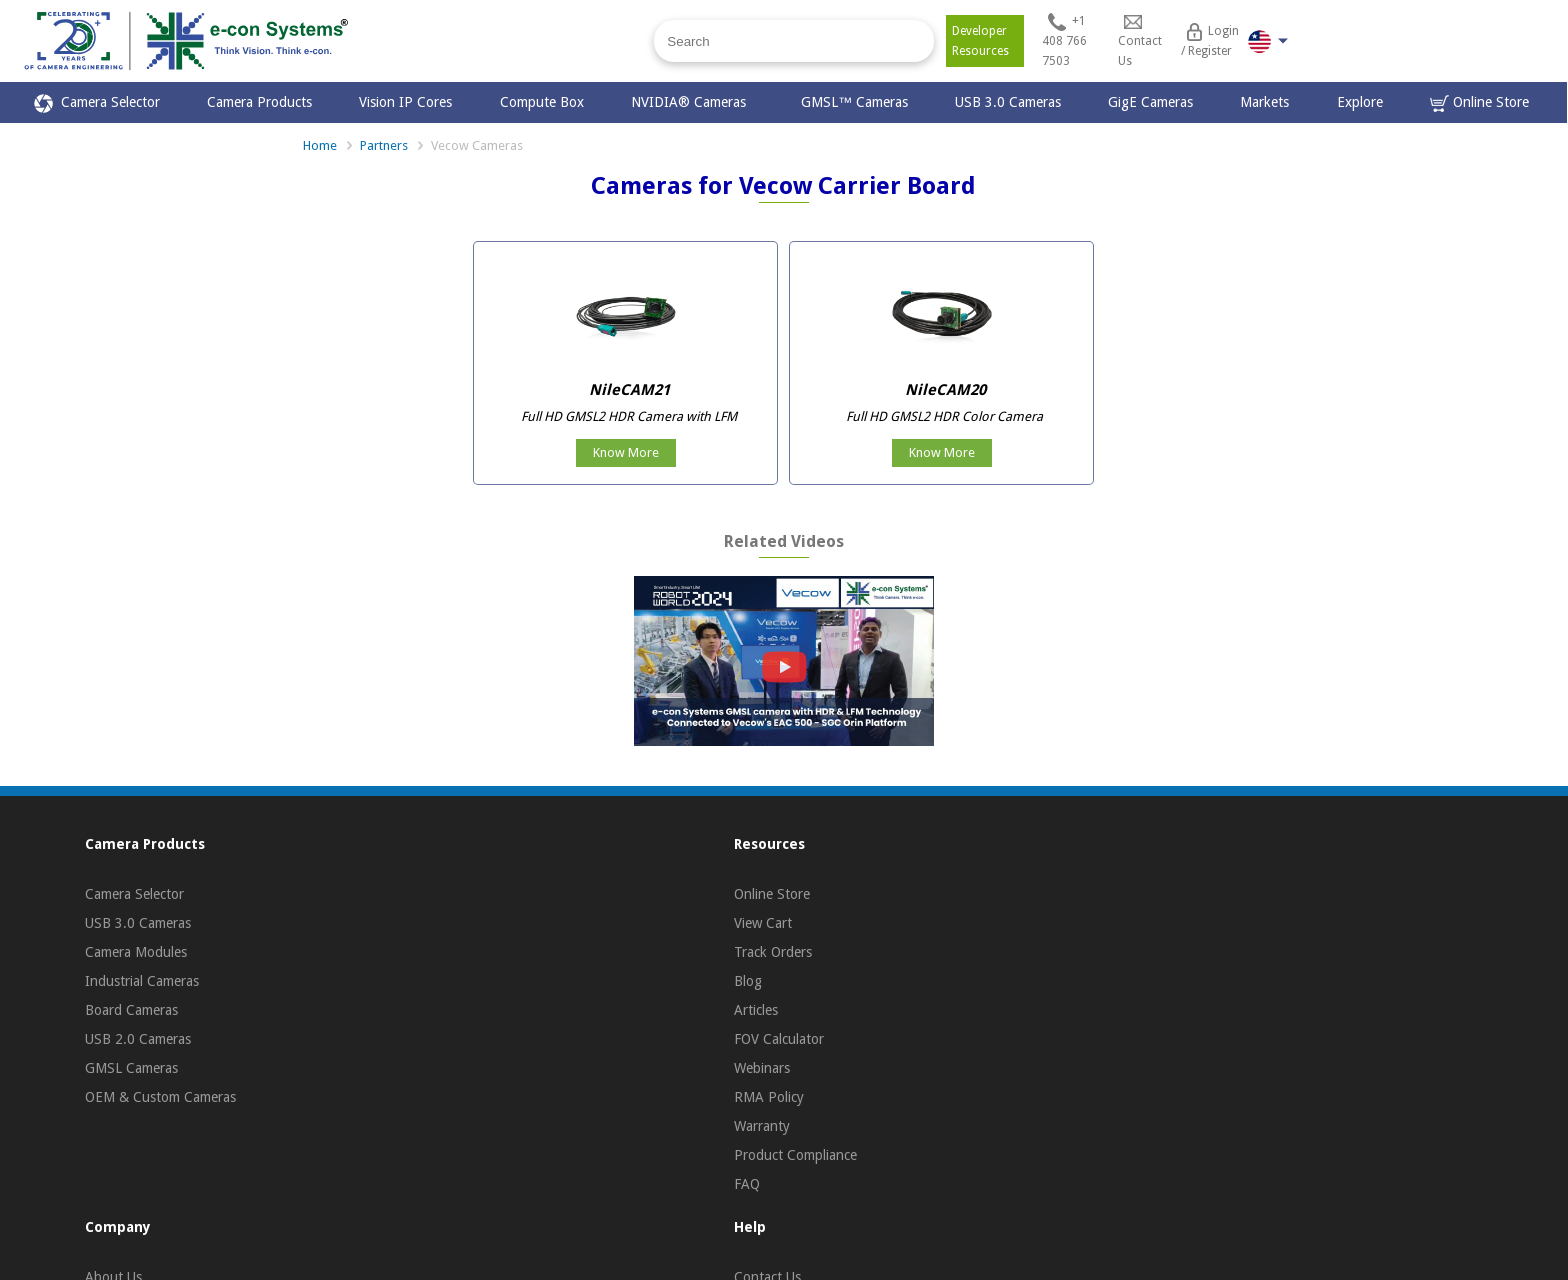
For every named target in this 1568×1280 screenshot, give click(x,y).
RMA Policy (769, 1097)
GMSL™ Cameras (854, 102)
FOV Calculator (779, 1039)
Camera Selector (97, 103)
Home (320, 145)
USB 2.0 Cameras (138, 1039)
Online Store (1479, 103)
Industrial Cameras (142, 981)
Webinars (762, 1068)
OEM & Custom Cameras (160, 1097)
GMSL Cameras (131, 1068)
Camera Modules (136, 952)
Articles (756, 1010)
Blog (748, 981)
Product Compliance (795, 1155)
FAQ (747, 1184)
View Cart (763, 923)
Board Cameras (131, 1010)
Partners (384, 145)
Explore (1360, 102)
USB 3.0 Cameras (1008, 102)
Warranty (762, 1126)
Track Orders (773, 952)
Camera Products (259, 102)
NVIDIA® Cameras (692, 102)
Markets (1264, 102)
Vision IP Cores (405, 102)
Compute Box (542, 102)
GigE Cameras (1150, 102)
